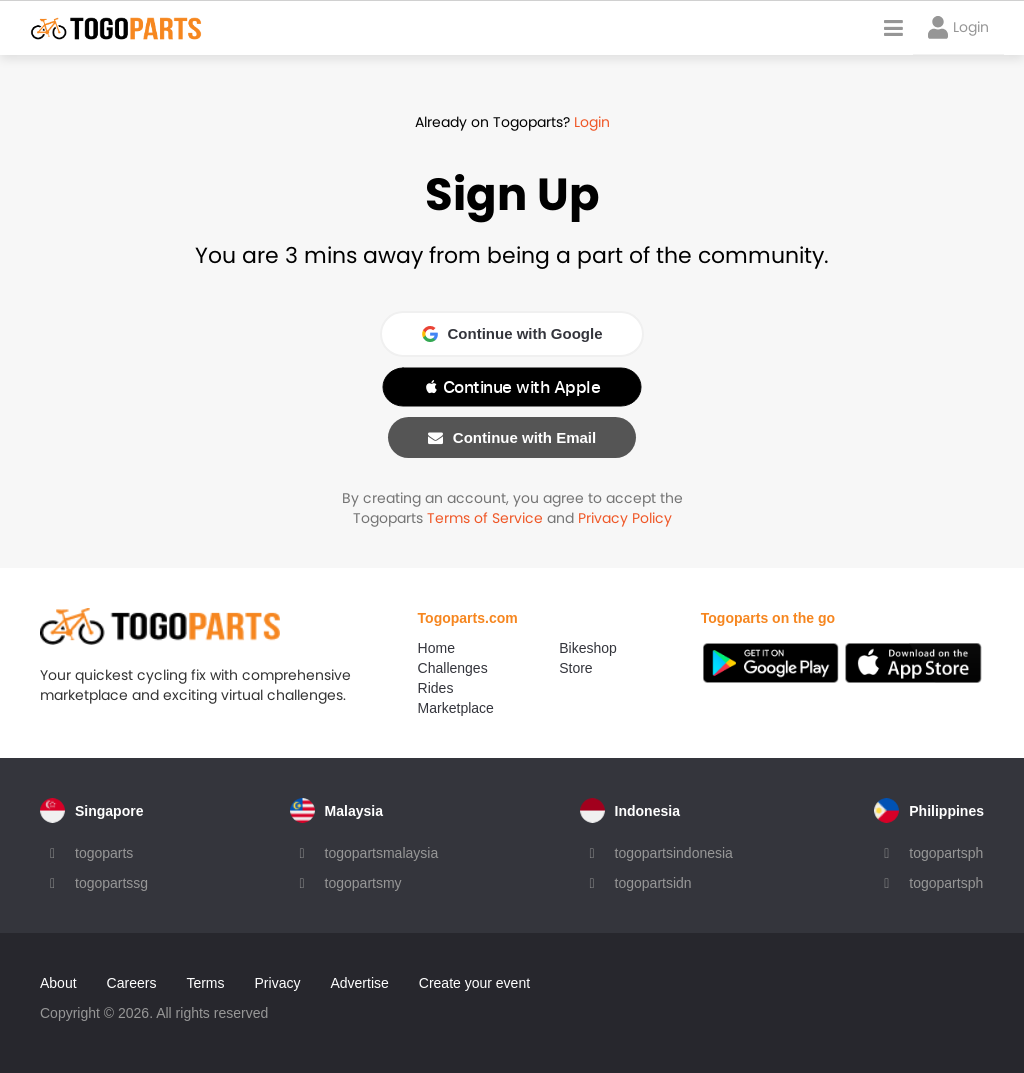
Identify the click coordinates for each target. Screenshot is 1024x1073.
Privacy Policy (625, 518)
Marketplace (456, 708)
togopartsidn (653, 883)
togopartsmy (363, 883)
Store (575, 668)
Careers (132, 983)
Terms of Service (485, 518)
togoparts (104, 853)
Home (436, 648)
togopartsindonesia (674, 853)
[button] (512, 387)
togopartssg (111, 883)
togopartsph (946, 853)
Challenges (453, 668)
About (58, 983)
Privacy (278, 983)
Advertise (359, 983)
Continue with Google (512, 333)
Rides (436, 688)
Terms (205, 983)
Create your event (474, 983)
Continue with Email (512, 437)
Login (592, 122)
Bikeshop (588, 648)
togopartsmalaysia (382, 853)
